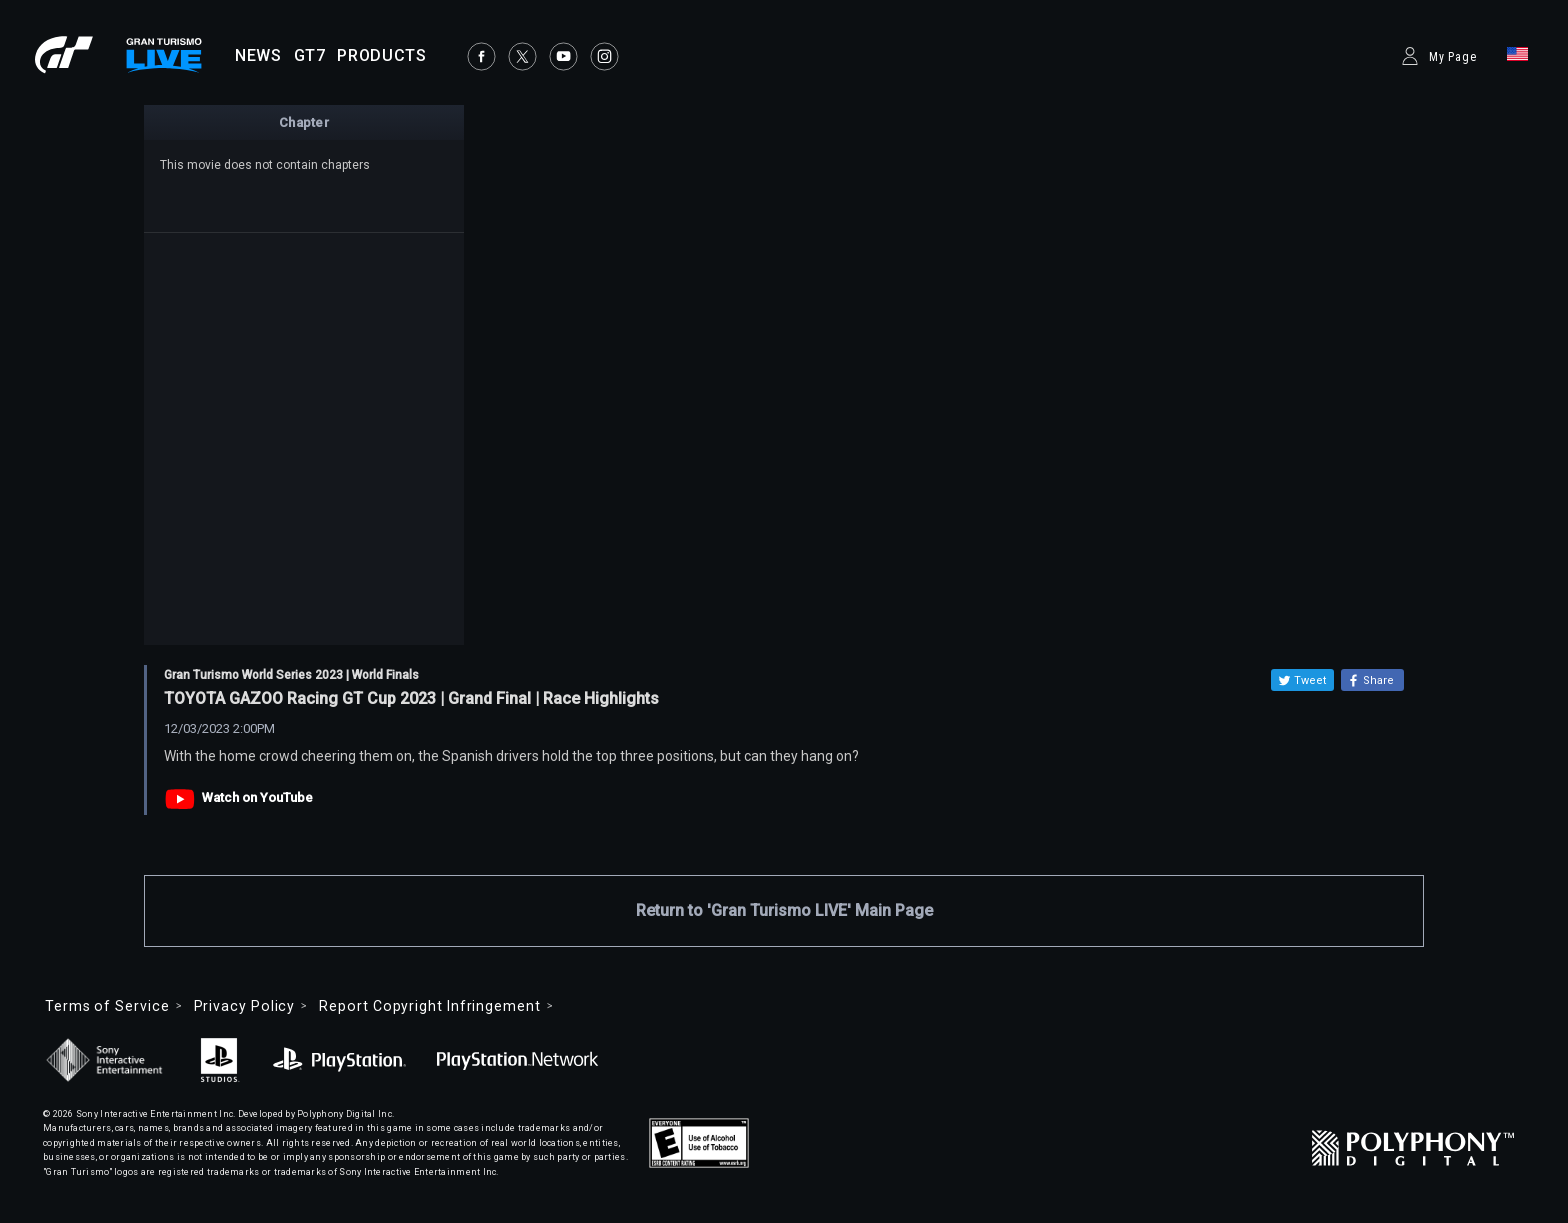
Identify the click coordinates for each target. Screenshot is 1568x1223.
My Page (1453, 57)
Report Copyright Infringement (429, 1006)
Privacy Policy (245, 1006)
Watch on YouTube (257, 797)
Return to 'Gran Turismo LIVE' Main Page (784, 910)
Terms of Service (107, 1006)
